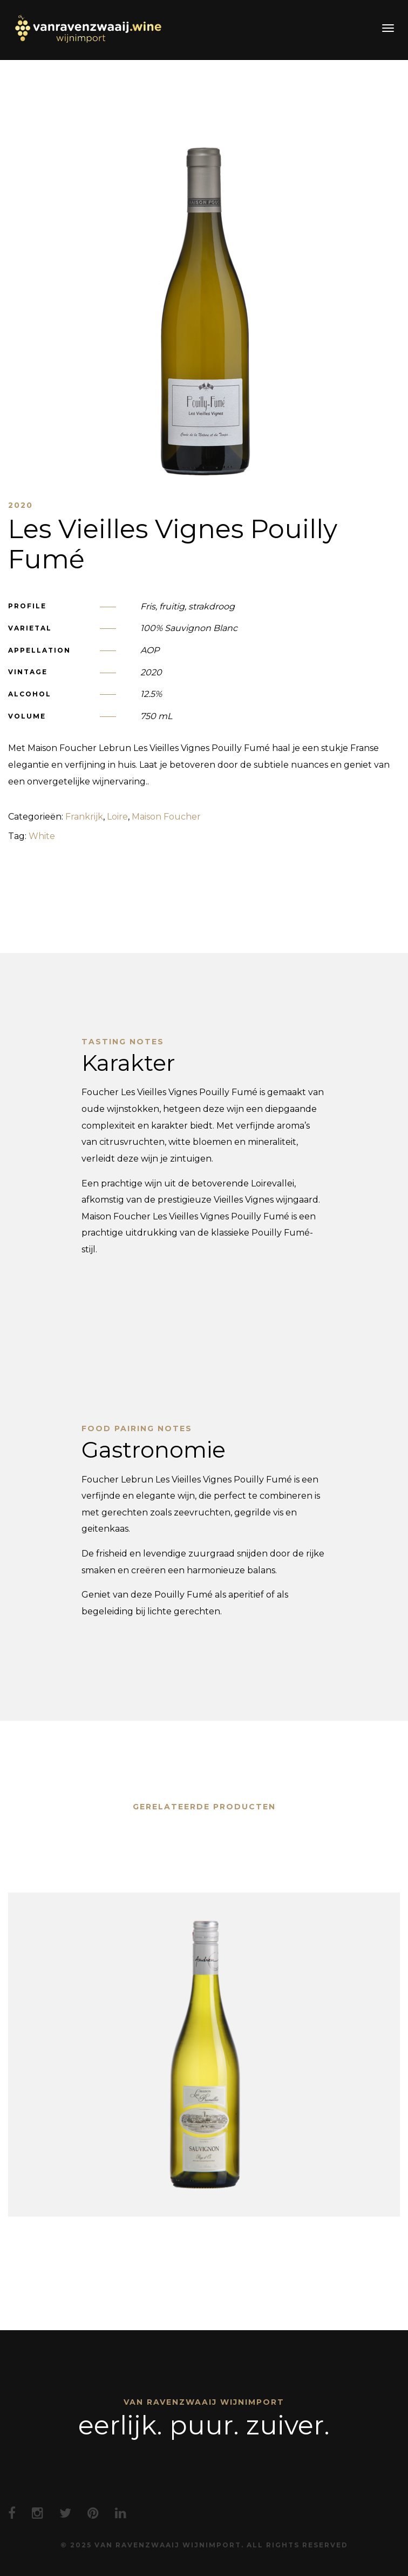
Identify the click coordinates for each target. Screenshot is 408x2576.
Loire (117, 816)
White (42, 836)
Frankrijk (84, 816)
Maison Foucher (166, 816)
